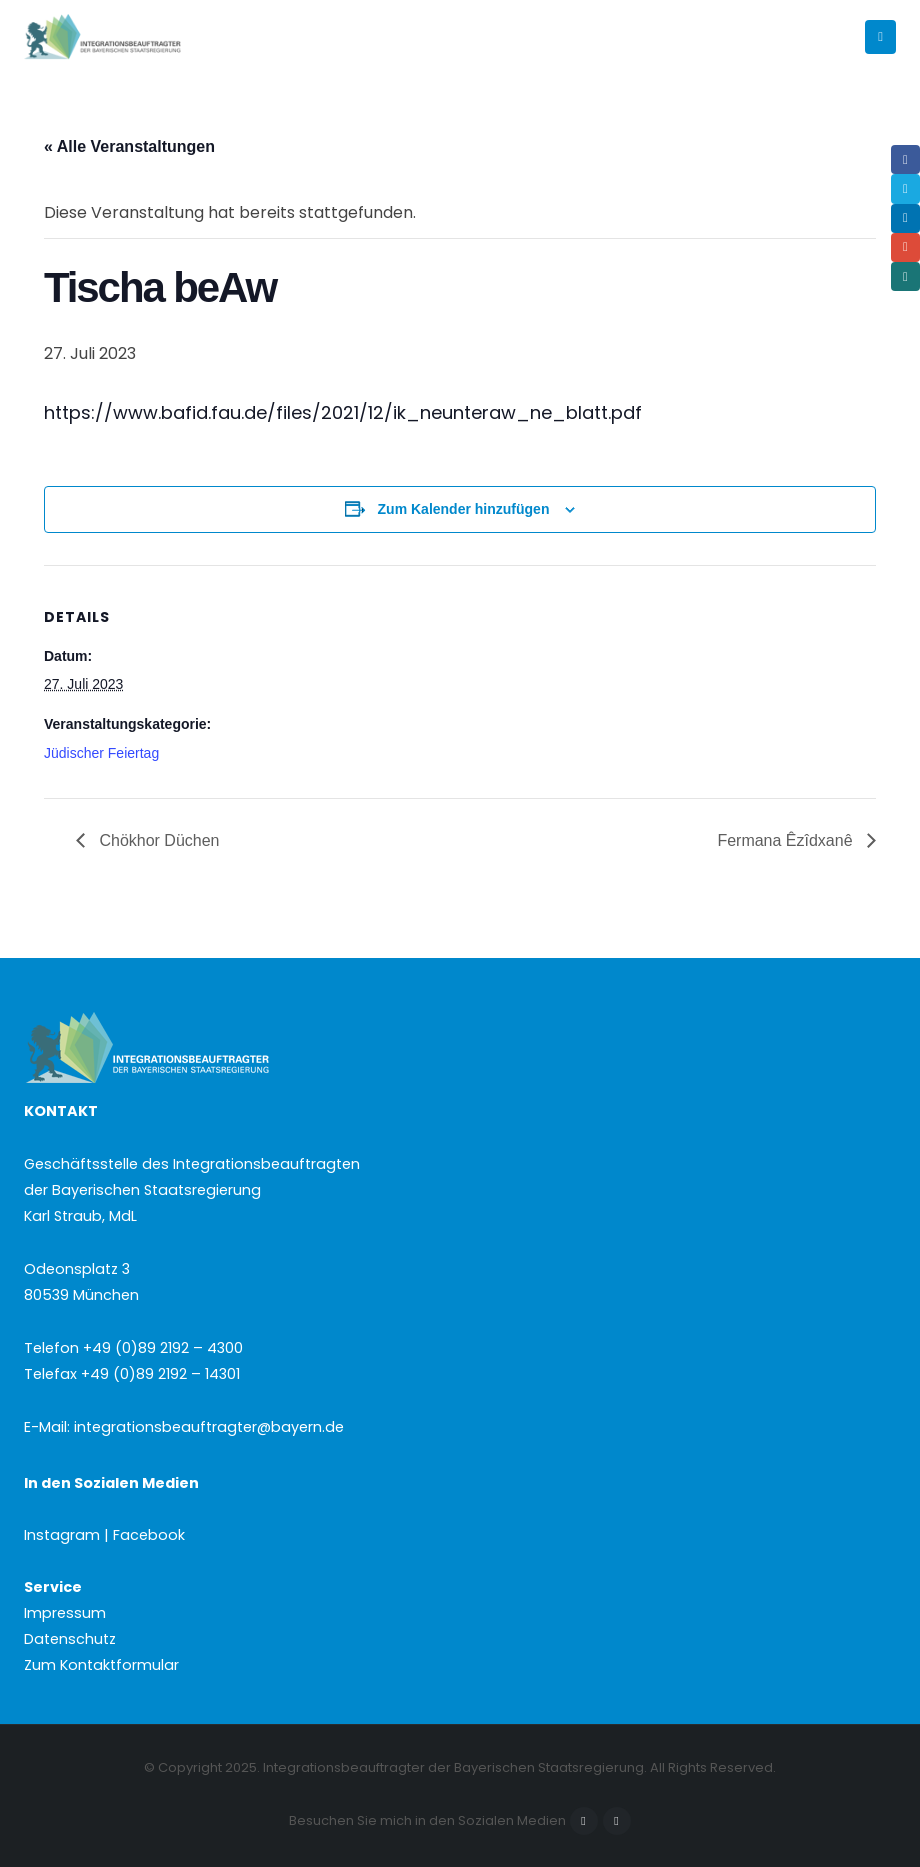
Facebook (584, 1821)
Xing (905, 276)
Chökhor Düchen (157, 840)
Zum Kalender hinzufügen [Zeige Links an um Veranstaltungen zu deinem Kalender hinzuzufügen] (464, 509)
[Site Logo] (136, 37)
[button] (880, 37)
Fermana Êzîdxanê (787, 840)
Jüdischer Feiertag (101, 753)
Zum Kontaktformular (101, 1665)
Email (905, 247)
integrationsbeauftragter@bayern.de (209, 1427)
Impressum (65, 1613)
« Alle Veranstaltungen (129, 146)
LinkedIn (905, 218)
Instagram (617, 1821)
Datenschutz (70, 1639)
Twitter (905, 188)
